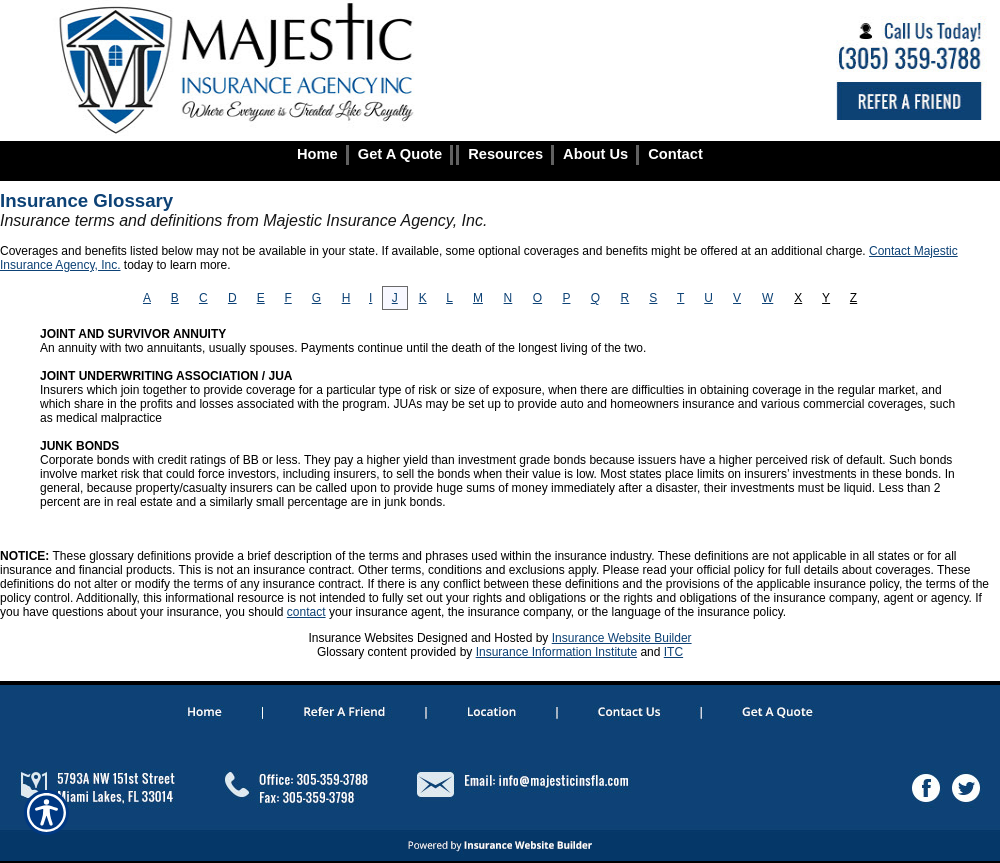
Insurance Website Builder (622, 638)
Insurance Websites (360, 638)
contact (306, 612)
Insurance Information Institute (556, 652)
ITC (673, 652)
